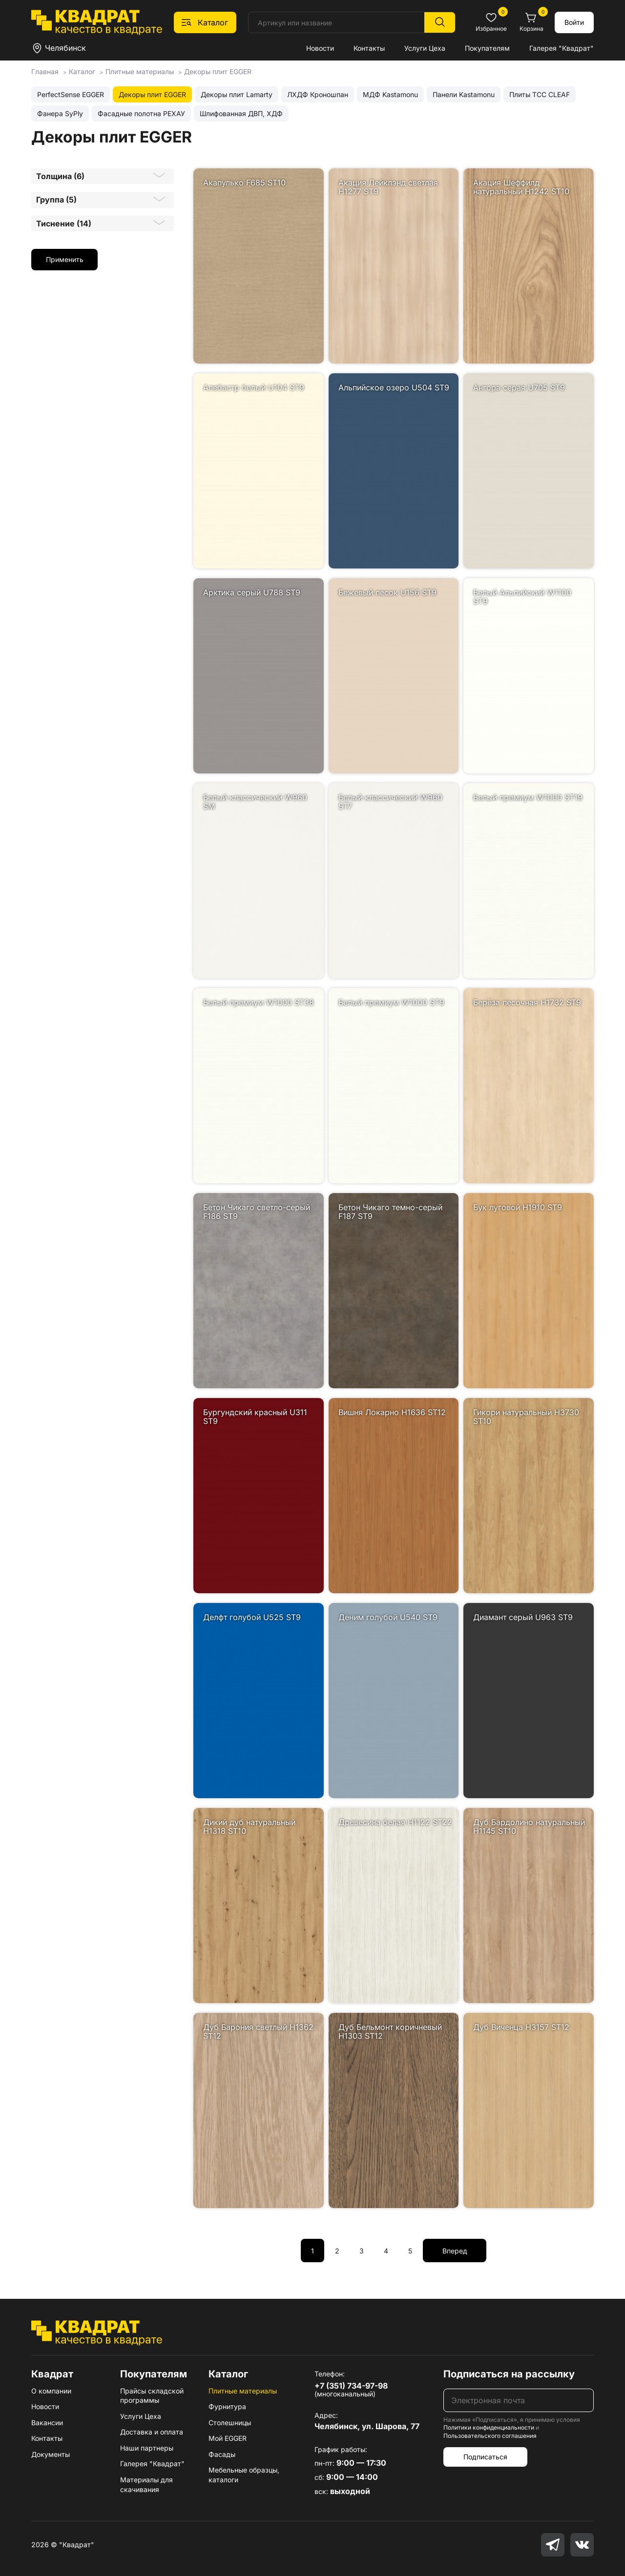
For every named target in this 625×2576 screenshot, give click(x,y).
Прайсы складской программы (152, 2396)
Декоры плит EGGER (152, 94)
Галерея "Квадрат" (561, 48)
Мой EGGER (227, 2438)
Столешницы (229, 2422)
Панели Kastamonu (464, 94)
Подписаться (485, 2457)
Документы (50, 2454)
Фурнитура (227, 2406)
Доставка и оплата (151, 2432)
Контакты (369, 48)
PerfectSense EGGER (70, 94)
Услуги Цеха (424, 48)
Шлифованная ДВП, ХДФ (241, 113)
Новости (320, 48)
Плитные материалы (242, 2391)
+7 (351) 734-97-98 (351, 2385)
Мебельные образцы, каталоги (243, 2475)
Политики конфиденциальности (488, 2427)
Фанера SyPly (60, 113)
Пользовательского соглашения (490, 2435)
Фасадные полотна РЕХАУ (141, 113)
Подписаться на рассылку (509, 2374)
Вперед (454, 2251)
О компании (51, 2391)
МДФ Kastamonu (390, 94)
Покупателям (487, 48)
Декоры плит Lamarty (236, 94)
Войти (574, 22)
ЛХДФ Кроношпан (317, 94)
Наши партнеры (146, 2448)
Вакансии (47, 2422)
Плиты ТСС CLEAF (539, 94)
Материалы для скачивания (146, 2484)
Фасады (221, 2454)
